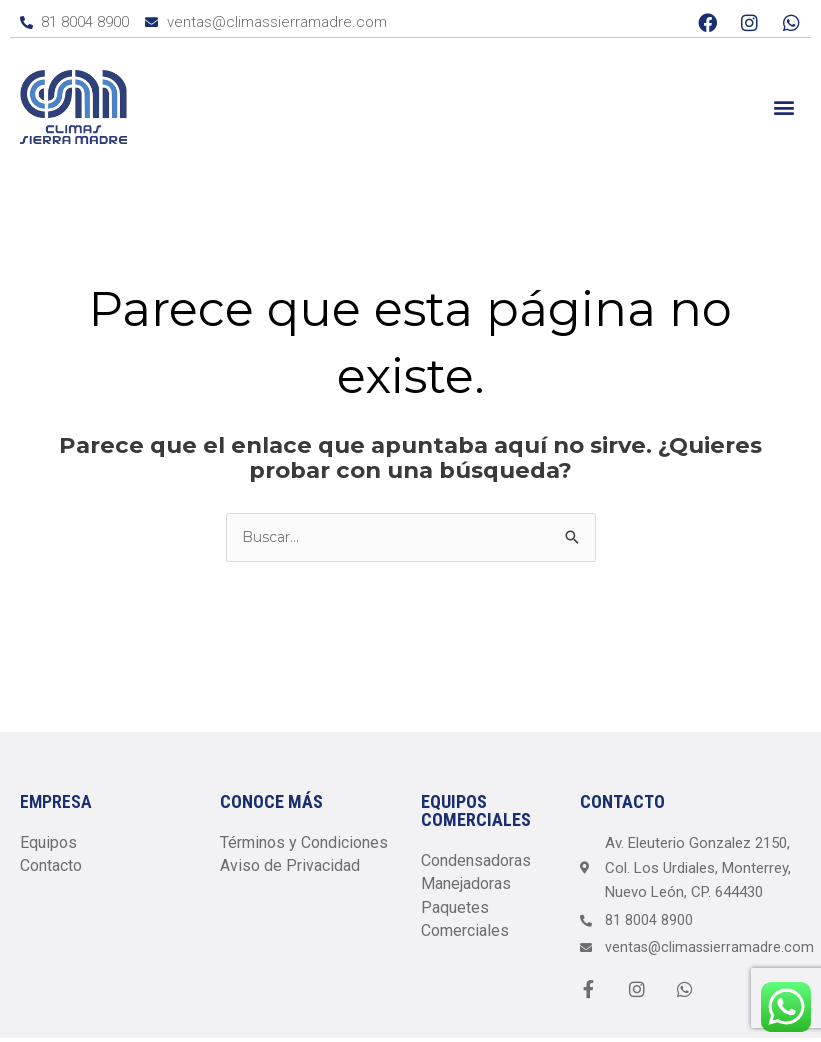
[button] (784, 106)
